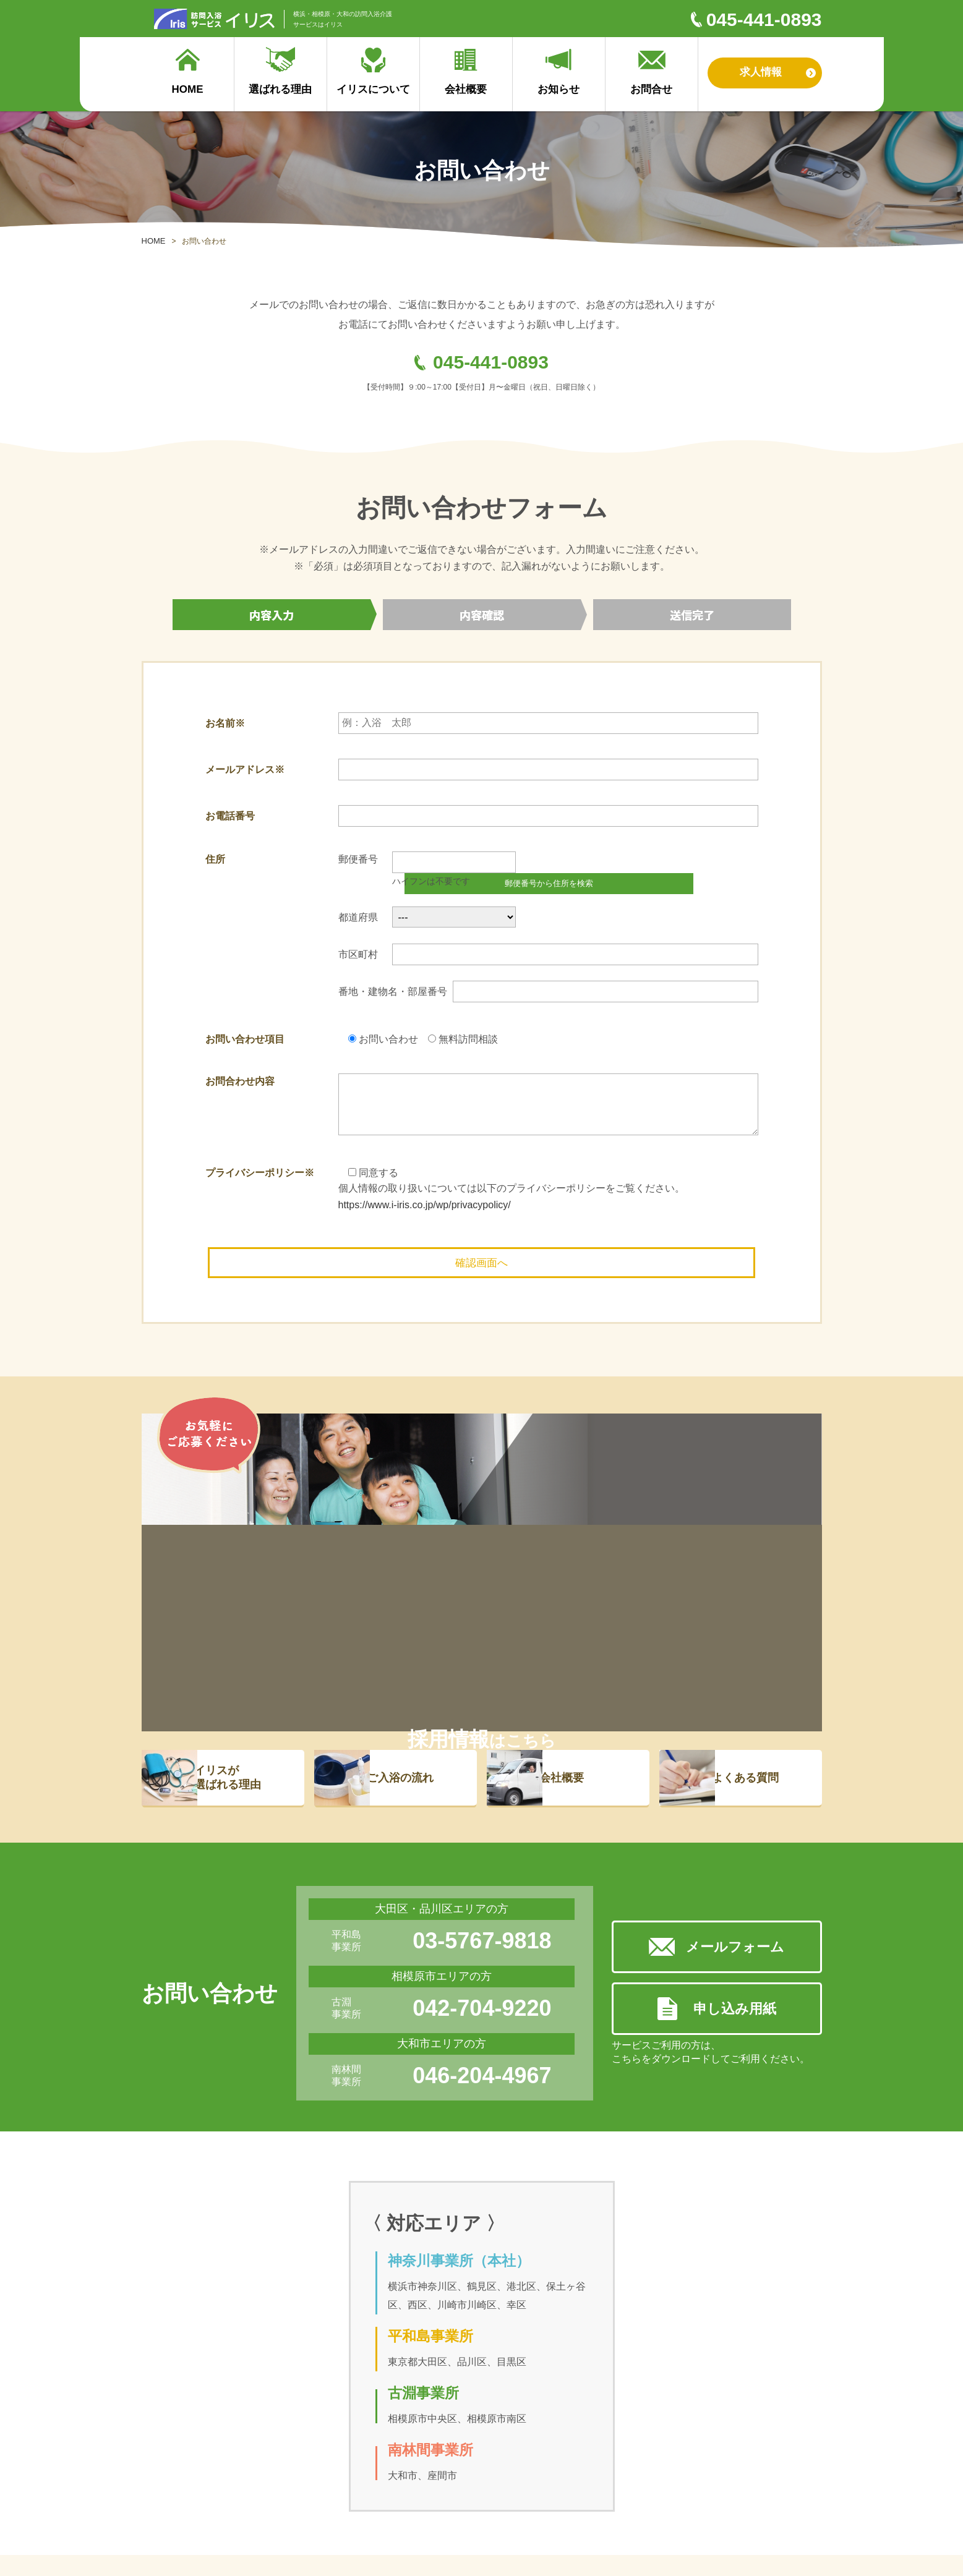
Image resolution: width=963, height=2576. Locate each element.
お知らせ (568, 2473)
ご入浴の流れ (415, 1557)
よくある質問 (760, 1557)
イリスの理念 (388, 2490)
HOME (154, 240)
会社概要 (577, 1557)
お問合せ (568, 2490)
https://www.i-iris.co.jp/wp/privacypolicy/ (424, 1189)
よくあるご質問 (258, 2490)
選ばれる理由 (175, 2451)
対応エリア (384, 2507)
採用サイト (486, 2473)
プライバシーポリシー (404, 2523)
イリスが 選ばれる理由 (243, 1557)
